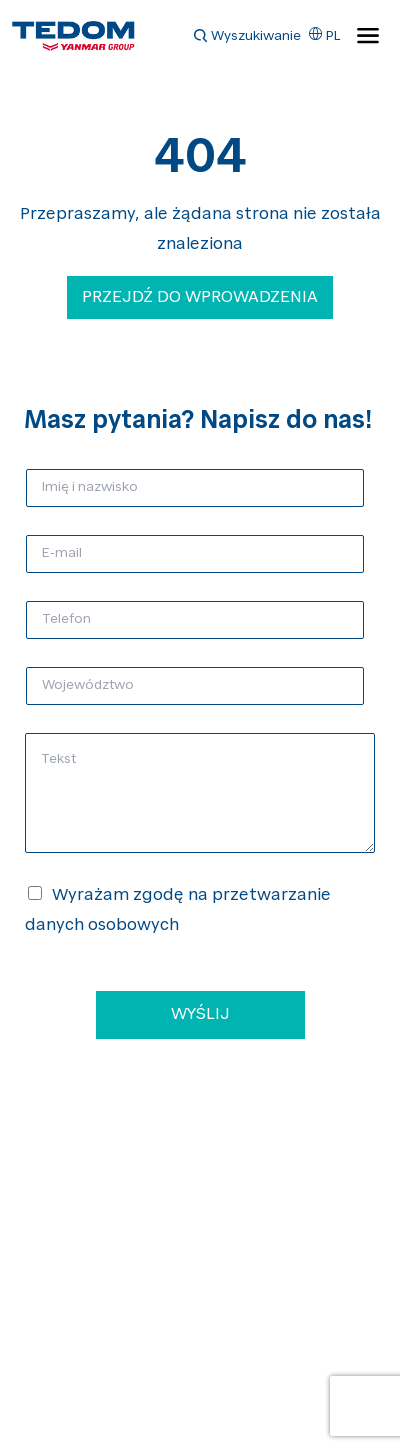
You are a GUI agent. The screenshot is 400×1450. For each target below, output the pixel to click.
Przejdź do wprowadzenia (200, 298)
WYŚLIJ (200, 1015)
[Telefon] (195, 620)
